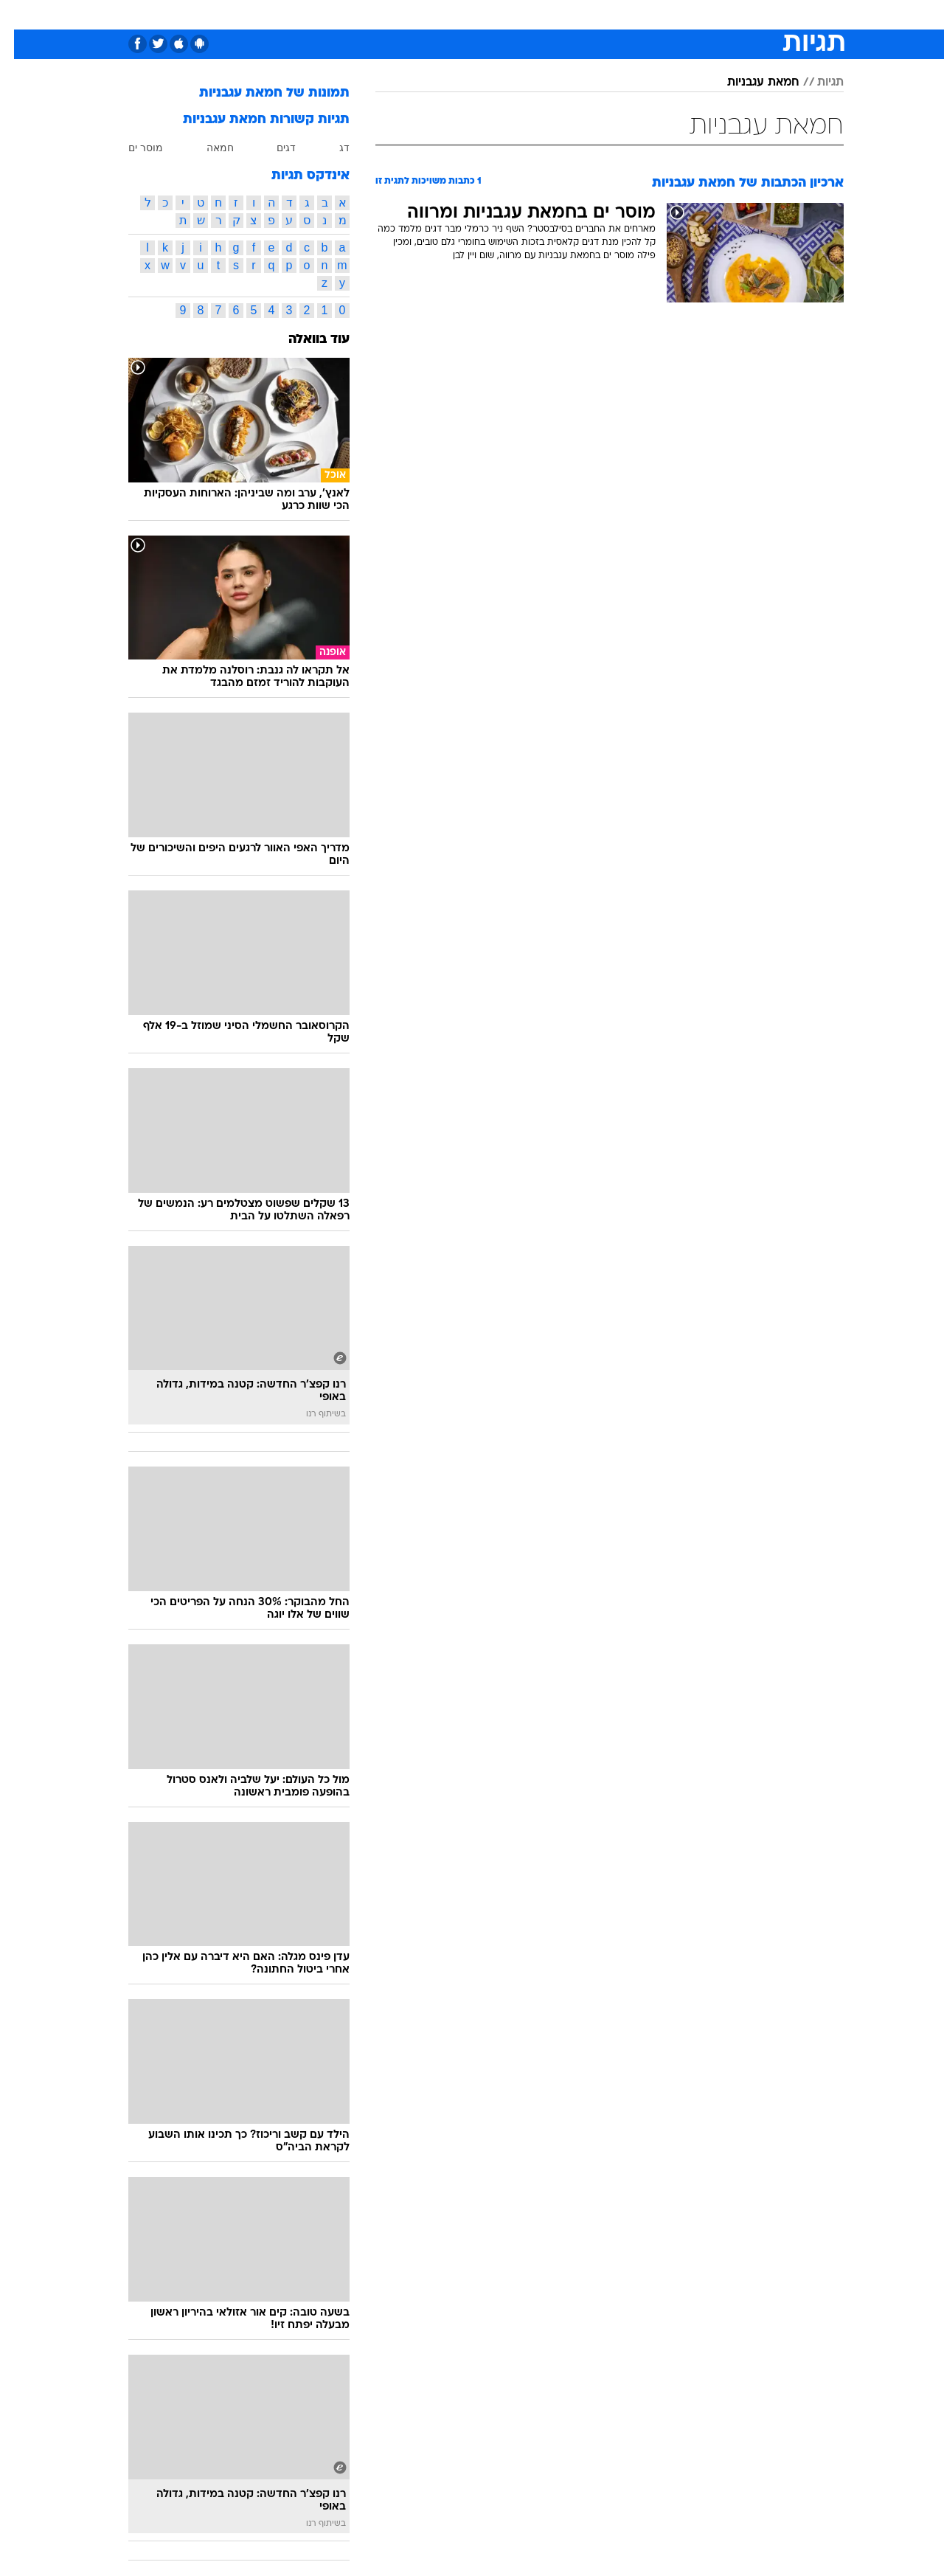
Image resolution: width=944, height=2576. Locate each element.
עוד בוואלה (305, 339)
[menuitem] (724, 15)
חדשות (733, 14)
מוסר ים (131, 147)
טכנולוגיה (358, 14)
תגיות (816, 83)
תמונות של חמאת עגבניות (260, 93)
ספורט (683, 14)
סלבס (588, 14)
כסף (548, 14)
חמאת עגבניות (749, 83)
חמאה (206, 147)
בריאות (463, 14)
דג (330, 147)
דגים (272, 147)
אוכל (509, 14)
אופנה (303, 14)
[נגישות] (20, 15)
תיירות (413, 14)
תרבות (635, 14)
